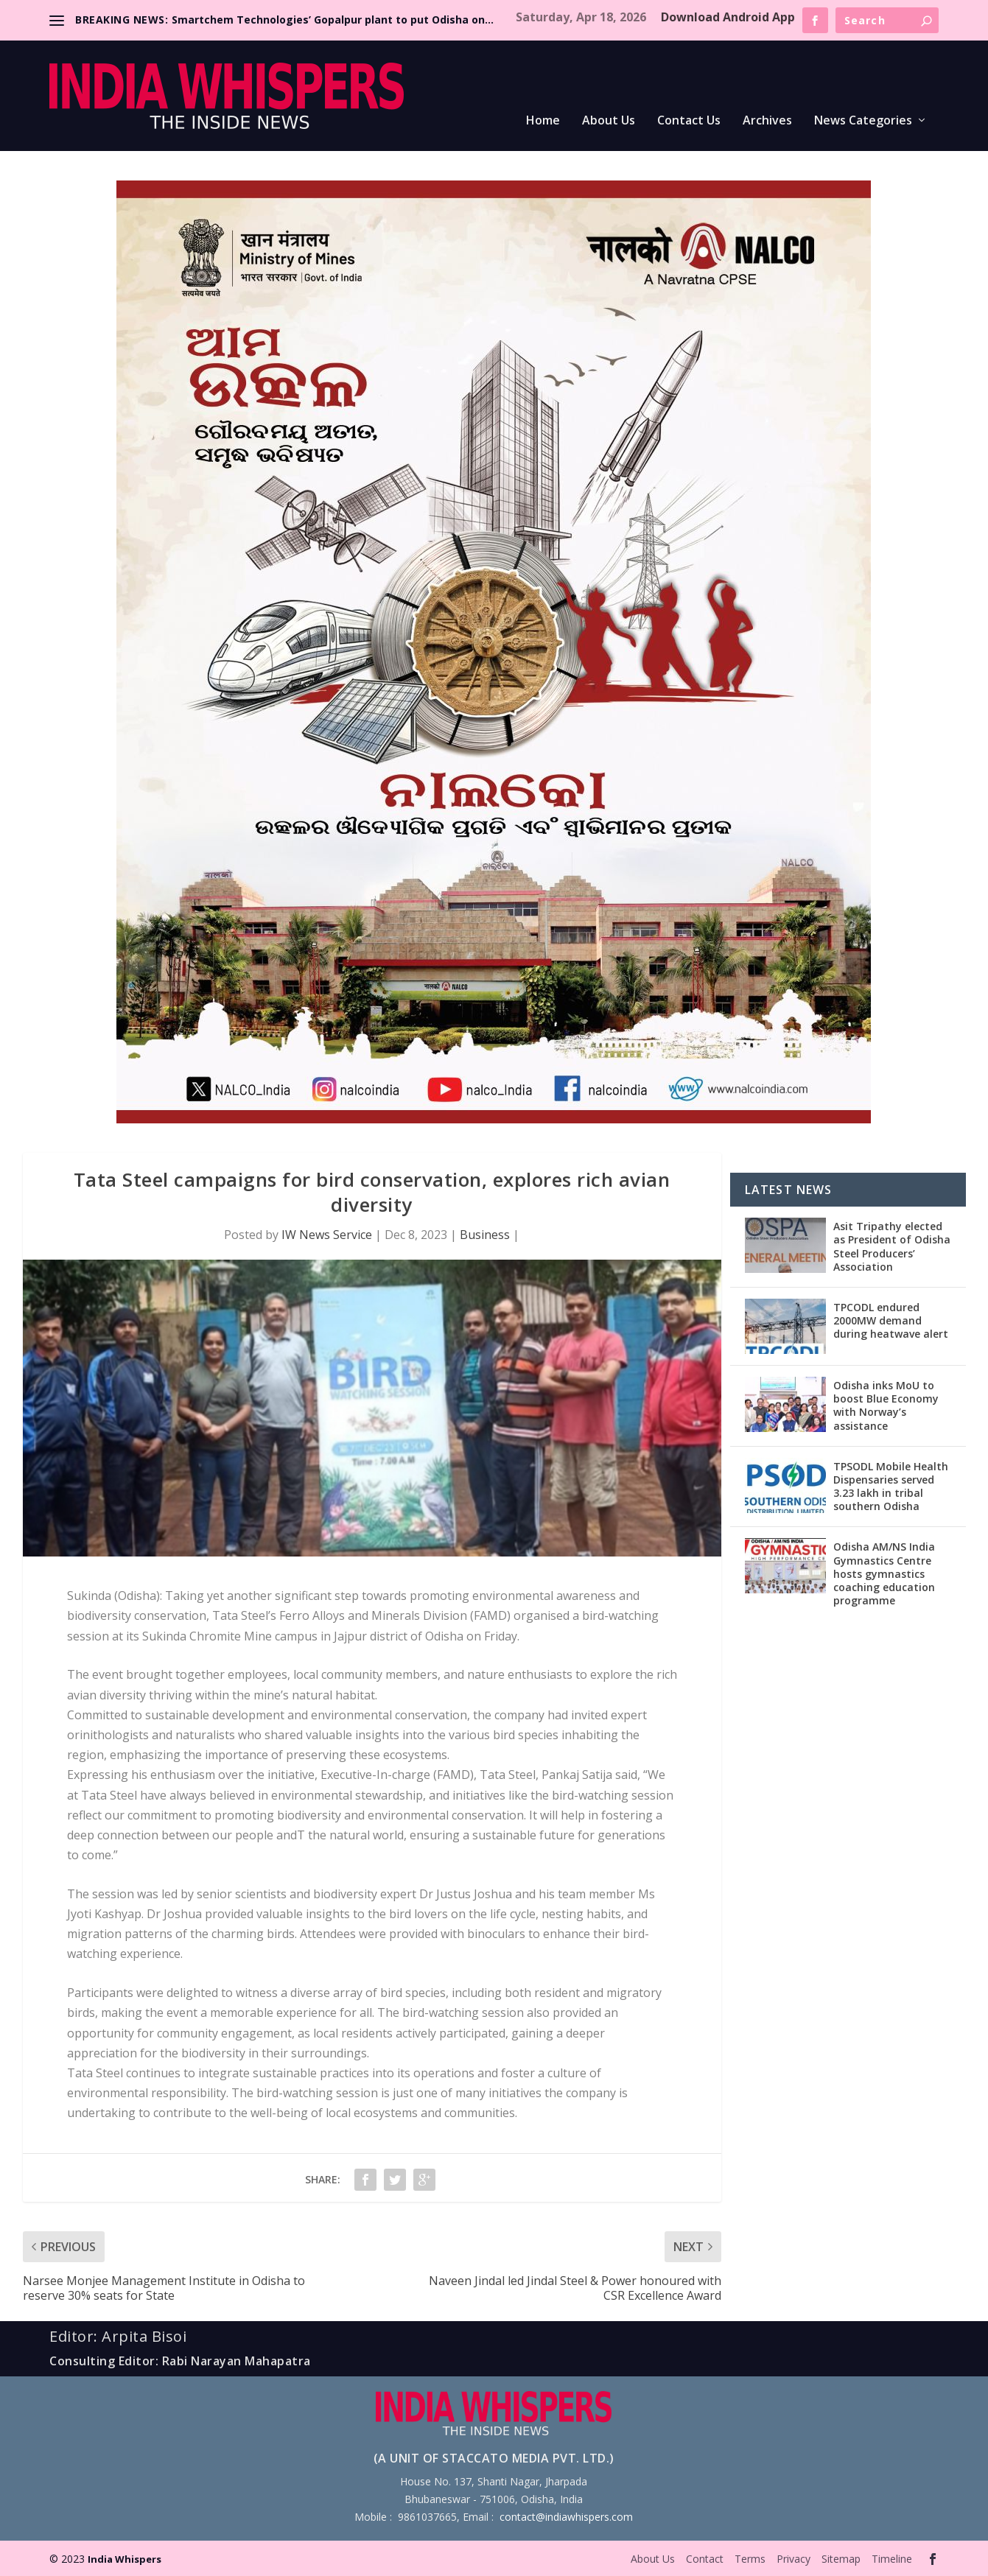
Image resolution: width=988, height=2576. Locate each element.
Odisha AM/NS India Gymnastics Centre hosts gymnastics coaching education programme (884, 1573)
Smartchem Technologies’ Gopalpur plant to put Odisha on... (333, 20)
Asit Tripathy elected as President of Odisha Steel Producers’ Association (891, 1246)
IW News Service (326, 1234)
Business (485, 1234)
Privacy (793, 2559)
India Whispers (124, 2559)
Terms (750, 2559)
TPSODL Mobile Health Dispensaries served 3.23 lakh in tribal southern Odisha (890, 1486)
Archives (767, 121)
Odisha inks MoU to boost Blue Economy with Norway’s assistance (886, 1405)
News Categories (863, 121)
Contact (705, 2559)
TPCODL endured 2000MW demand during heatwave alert (890, 1320)
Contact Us (689, 121)
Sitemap (841, 2559)
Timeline (892, 2559)
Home (543, 121)
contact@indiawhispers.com (566, 2517)
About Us (608, 121)
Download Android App (728, 17)
